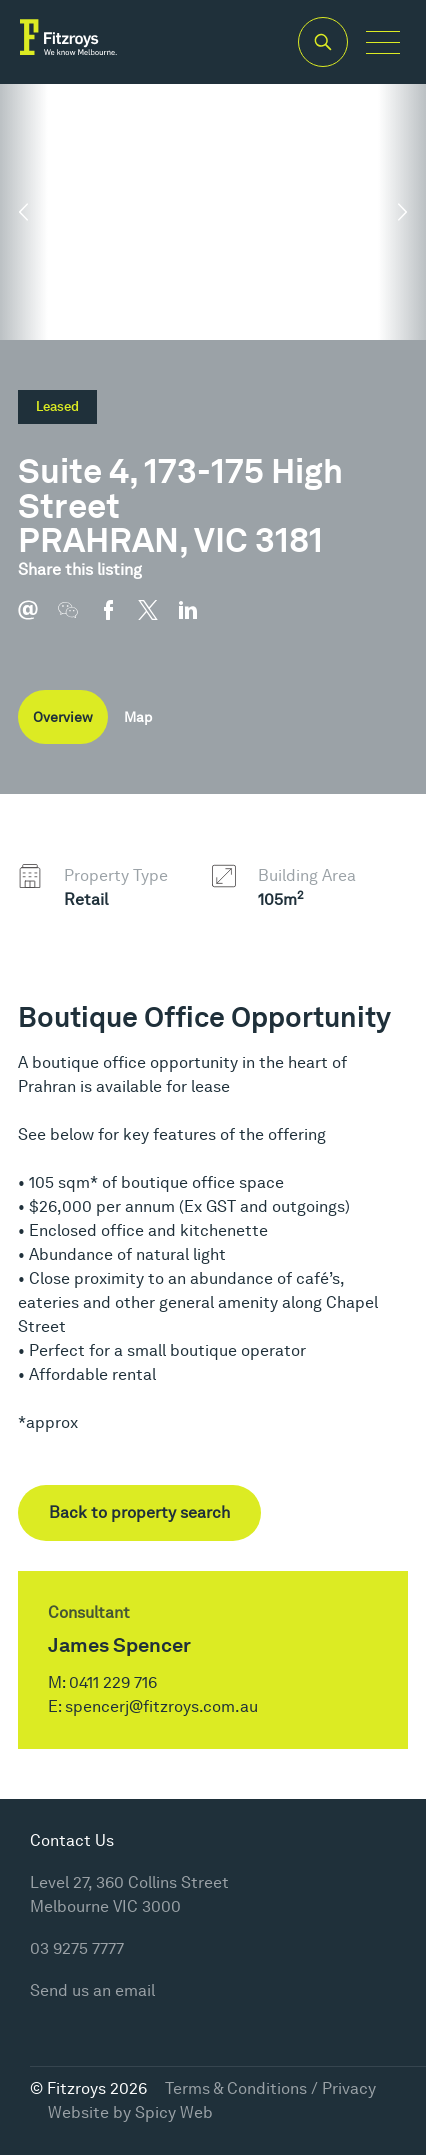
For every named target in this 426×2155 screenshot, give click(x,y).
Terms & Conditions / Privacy (270, 2088)
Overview (63, 717)
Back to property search (139, 1512)
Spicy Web (174, 2112)
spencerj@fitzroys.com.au (161, 1706)
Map (138, 717)
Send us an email (92, 1990)
